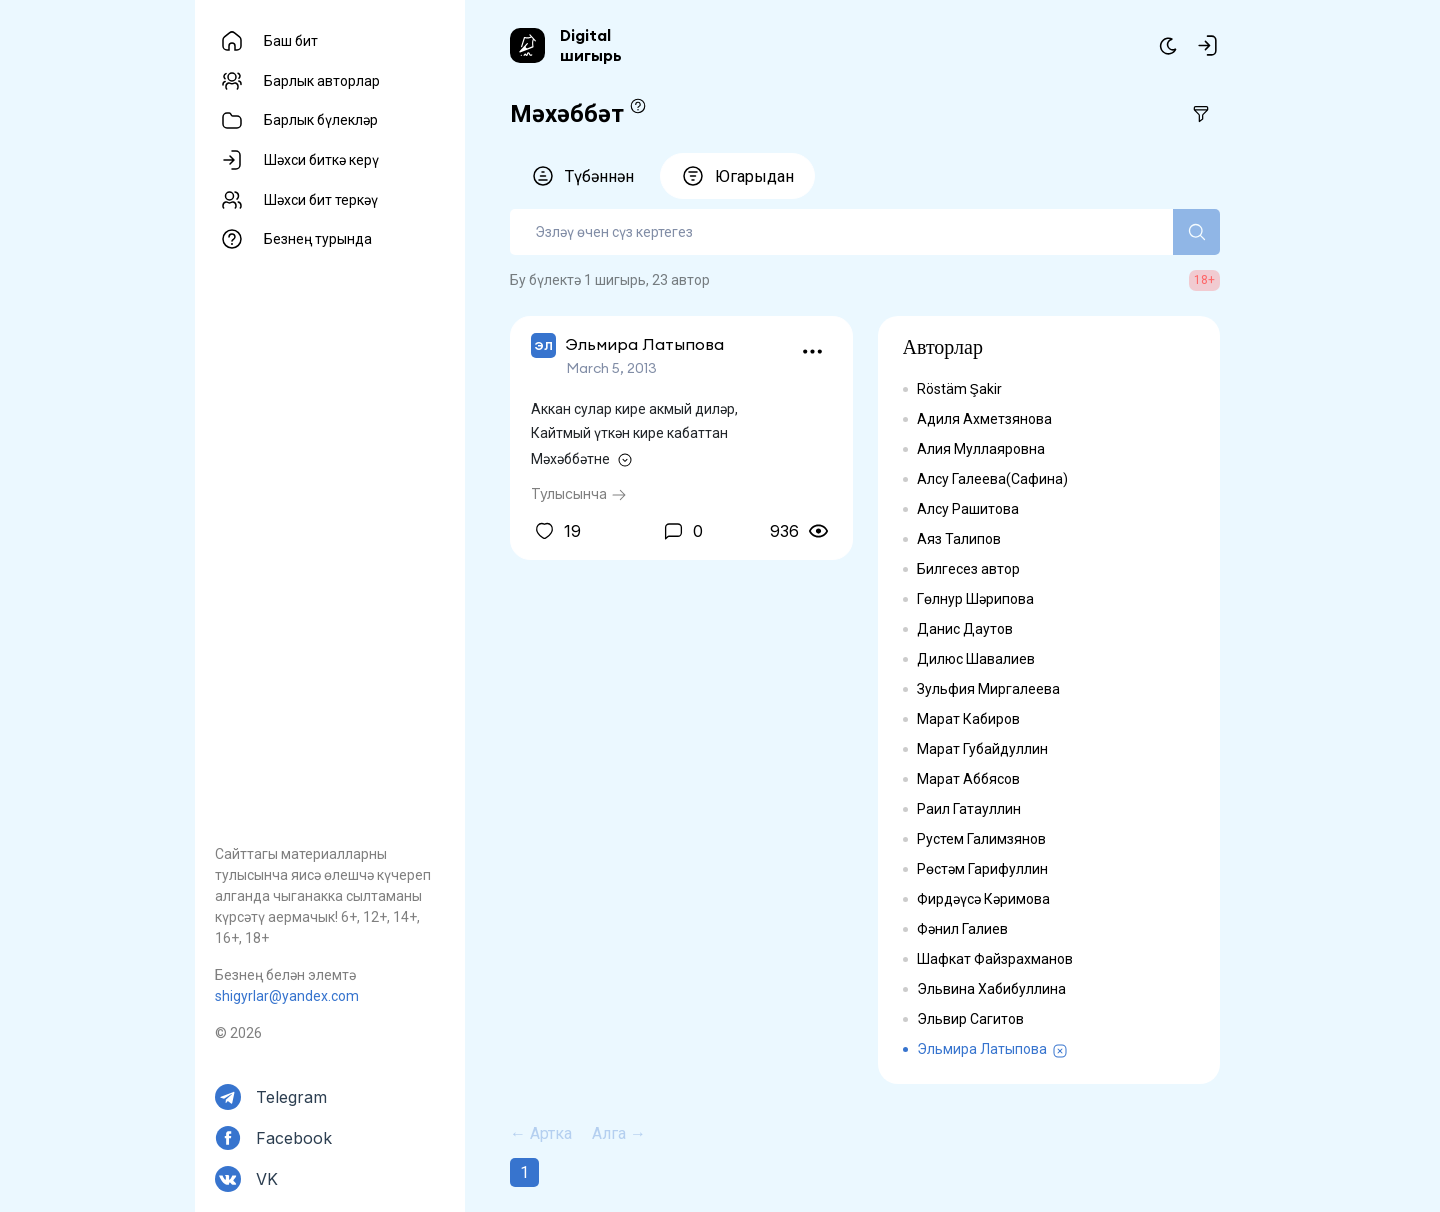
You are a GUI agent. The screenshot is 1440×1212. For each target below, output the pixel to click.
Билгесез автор (968, 569)
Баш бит (291, 41)
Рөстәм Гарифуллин (982, 869)
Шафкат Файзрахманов (995, 959)
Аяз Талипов (959, 539)
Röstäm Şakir (959, 389)
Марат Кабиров (968, 719)
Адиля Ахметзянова (984, 419)
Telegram (291, 1097)
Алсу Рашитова (968, 509)
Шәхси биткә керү (321, 160)
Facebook (294, 1138)
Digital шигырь (591, 45)
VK (267, 1179)
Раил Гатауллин (969, 809)
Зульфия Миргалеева (988, 689)
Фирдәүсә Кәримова (983, 899)
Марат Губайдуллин (982, 749)
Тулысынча (579, 493)
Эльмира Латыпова (982, 1049)
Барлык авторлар (322, 81)
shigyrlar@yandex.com (287, 996)
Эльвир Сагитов (970, 1019)
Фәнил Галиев (962, 929)
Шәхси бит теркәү (321, 200)
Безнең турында (318, 239)
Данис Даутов (965, 629)
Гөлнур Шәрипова (975, 599)
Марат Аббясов (968, 779)
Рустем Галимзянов (981, 839)
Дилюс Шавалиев (976, 659)
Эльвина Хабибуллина (991, 989)
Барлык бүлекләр (321, 120)
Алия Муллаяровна (981, 449)
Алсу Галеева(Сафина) (992, 479)
